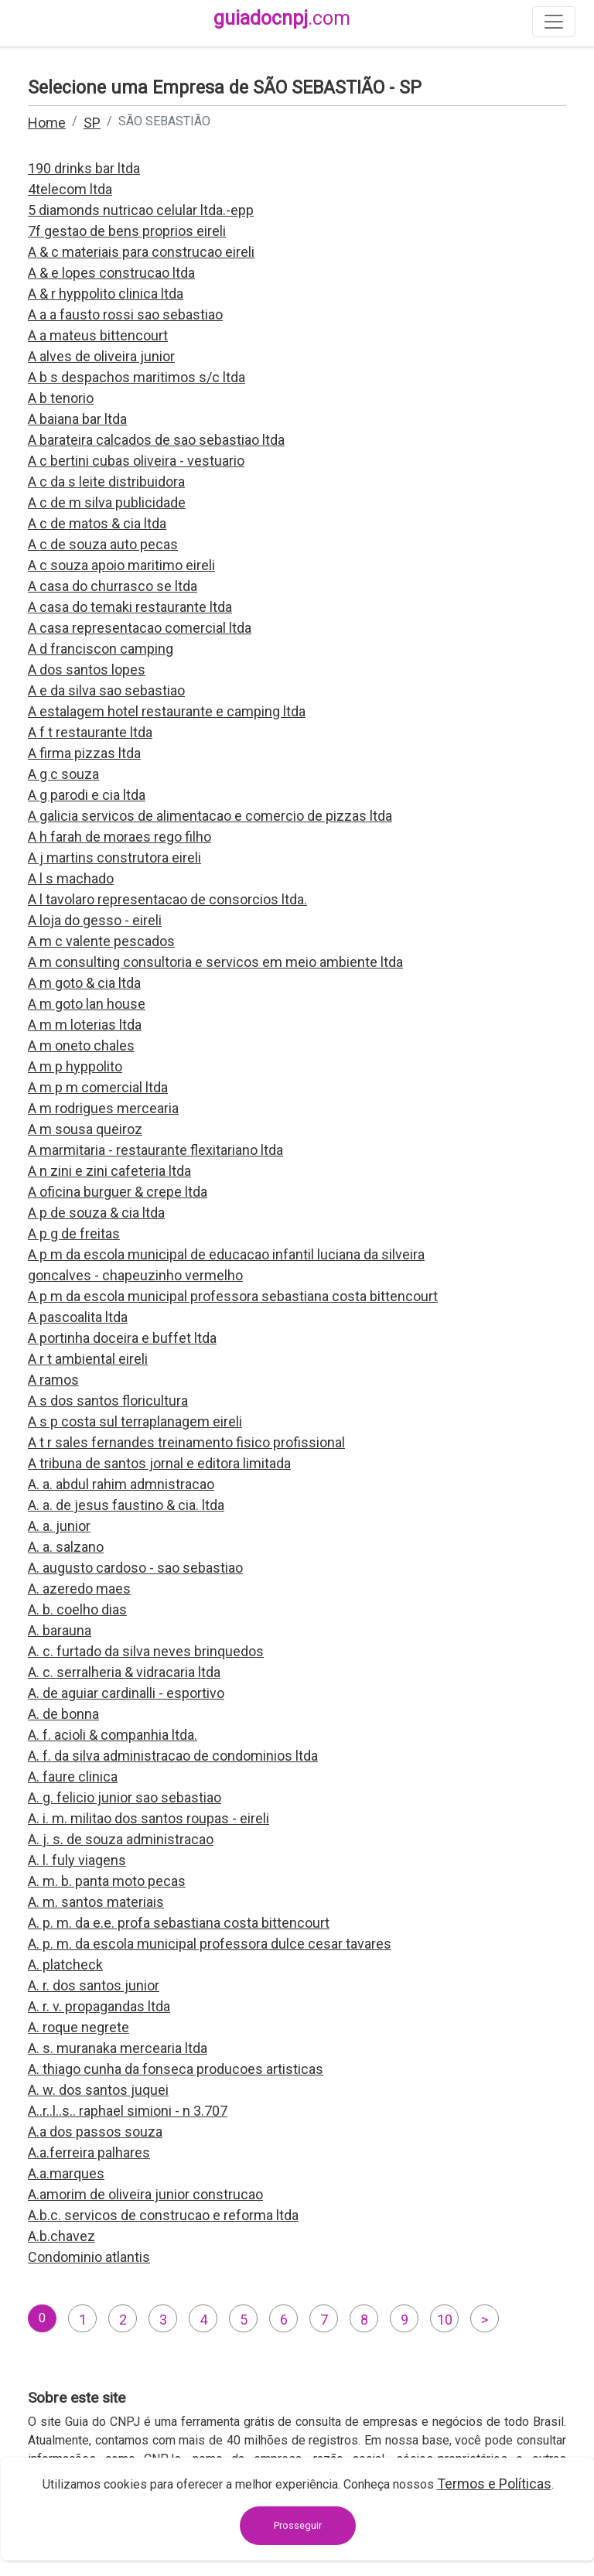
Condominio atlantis (89, 2257)
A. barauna (59, 1630)
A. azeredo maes (79, 1588)
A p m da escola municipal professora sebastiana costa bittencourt (233, 1296)
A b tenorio (61, 398)
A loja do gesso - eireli (95, 920)
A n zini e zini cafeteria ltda (109, 1171)
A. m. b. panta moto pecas (107, 1881)
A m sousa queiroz (85, 1129)
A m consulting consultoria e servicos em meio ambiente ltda (215, 962)
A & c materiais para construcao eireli (141, 252)
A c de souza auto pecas (103, 544)
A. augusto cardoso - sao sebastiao (135, 1568)
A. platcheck (65, 1964)
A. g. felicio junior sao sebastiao (124, 1797)
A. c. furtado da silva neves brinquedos (146, 1651)
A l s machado (71, 878)
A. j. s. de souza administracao (120, 1839)
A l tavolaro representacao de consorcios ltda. (167, 899)
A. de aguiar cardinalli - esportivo (126, 1693)
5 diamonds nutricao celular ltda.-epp (141, 210)
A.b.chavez (61, 2236)
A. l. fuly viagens (77, 1860)
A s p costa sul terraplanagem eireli (135, 1421)
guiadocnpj (281, 18)
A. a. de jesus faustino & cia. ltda (126, 1505)
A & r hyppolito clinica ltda (105, 293)
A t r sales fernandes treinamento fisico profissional (186, 1442)
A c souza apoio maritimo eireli (121, 565)
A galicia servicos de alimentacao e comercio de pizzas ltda (210, 816)
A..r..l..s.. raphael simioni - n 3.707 (127, 2111)
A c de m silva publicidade (107, 502)
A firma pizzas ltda (84, 753)
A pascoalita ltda (78, 1317)
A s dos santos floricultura (108, 1400)
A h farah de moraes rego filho (119, 836)
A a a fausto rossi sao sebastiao (125, 314)
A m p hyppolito (75, 1066)
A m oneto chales (81, 1045)
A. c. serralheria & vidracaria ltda (124, 1672)
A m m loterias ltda (85, 1024)
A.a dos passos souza (95, 2131)
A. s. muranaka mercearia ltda (117, 2048)
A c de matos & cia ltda (97, 523)
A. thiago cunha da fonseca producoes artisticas (175, 2069)
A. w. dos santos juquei (98, 2090)
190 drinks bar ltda (84, 168)
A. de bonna (63, 1714)
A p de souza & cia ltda (96, 1212)
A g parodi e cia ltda (86, 795)
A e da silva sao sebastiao (106, 690)
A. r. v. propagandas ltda (99, 2006)
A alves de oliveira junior (101, 356)
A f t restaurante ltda (90, 732)
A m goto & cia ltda (84, 983)
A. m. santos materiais (96, 1902)
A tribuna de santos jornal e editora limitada (159, 1463)
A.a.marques (66, 2173)
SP (92, 122)
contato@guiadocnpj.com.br (141, 2534)
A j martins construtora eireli (114, 857)
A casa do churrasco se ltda (112, 586)
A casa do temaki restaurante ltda (130, 607)
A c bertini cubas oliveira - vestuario (136, 461)
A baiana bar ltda (77, 419)
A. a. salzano (66, 1547)
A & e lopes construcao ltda (111, 273)
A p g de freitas (74, 1233)
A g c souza (63, 774)
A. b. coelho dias (77, 1609)
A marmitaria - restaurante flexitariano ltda (155, 1150)
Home (47, 122)
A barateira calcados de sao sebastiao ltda (156, 440)
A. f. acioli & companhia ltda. (112, 1735)
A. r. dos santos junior (93, 1985)
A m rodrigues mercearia (103, 1108)
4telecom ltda (70, 189)
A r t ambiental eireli (88, 1359)
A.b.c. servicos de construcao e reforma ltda (163, 2215)
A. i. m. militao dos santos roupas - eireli (148, 1818)
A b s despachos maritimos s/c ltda (136, 377)
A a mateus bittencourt (98, 335)
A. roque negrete (78, 2027)
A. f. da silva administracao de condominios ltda (173, 1756)
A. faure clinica (73, 1776)
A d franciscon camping (100, 649)
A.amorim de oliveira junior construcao (145, 2194)
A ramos (53, 1380)
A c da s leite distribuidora (106, 481)
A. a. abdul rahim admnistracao (121, 1484)
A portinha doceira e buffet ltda (122, 1338)
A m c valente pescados (101, 941)
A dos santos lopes (86, 669)
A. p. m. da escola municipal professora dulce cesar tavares (209, 1943)
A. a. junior (59, 1526)
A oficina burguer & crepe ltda (117, 1192)
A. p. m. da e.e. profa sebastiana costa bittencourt (178, 1923)
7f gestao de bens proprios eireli (127, 231)
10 (444, 2319)
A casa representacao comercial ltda (139, 628)
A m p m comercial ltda (98, 1087)
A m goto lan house (86, 1004)
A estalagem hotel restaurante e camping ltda (167, 711)
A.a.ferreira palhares (89, 2152)
